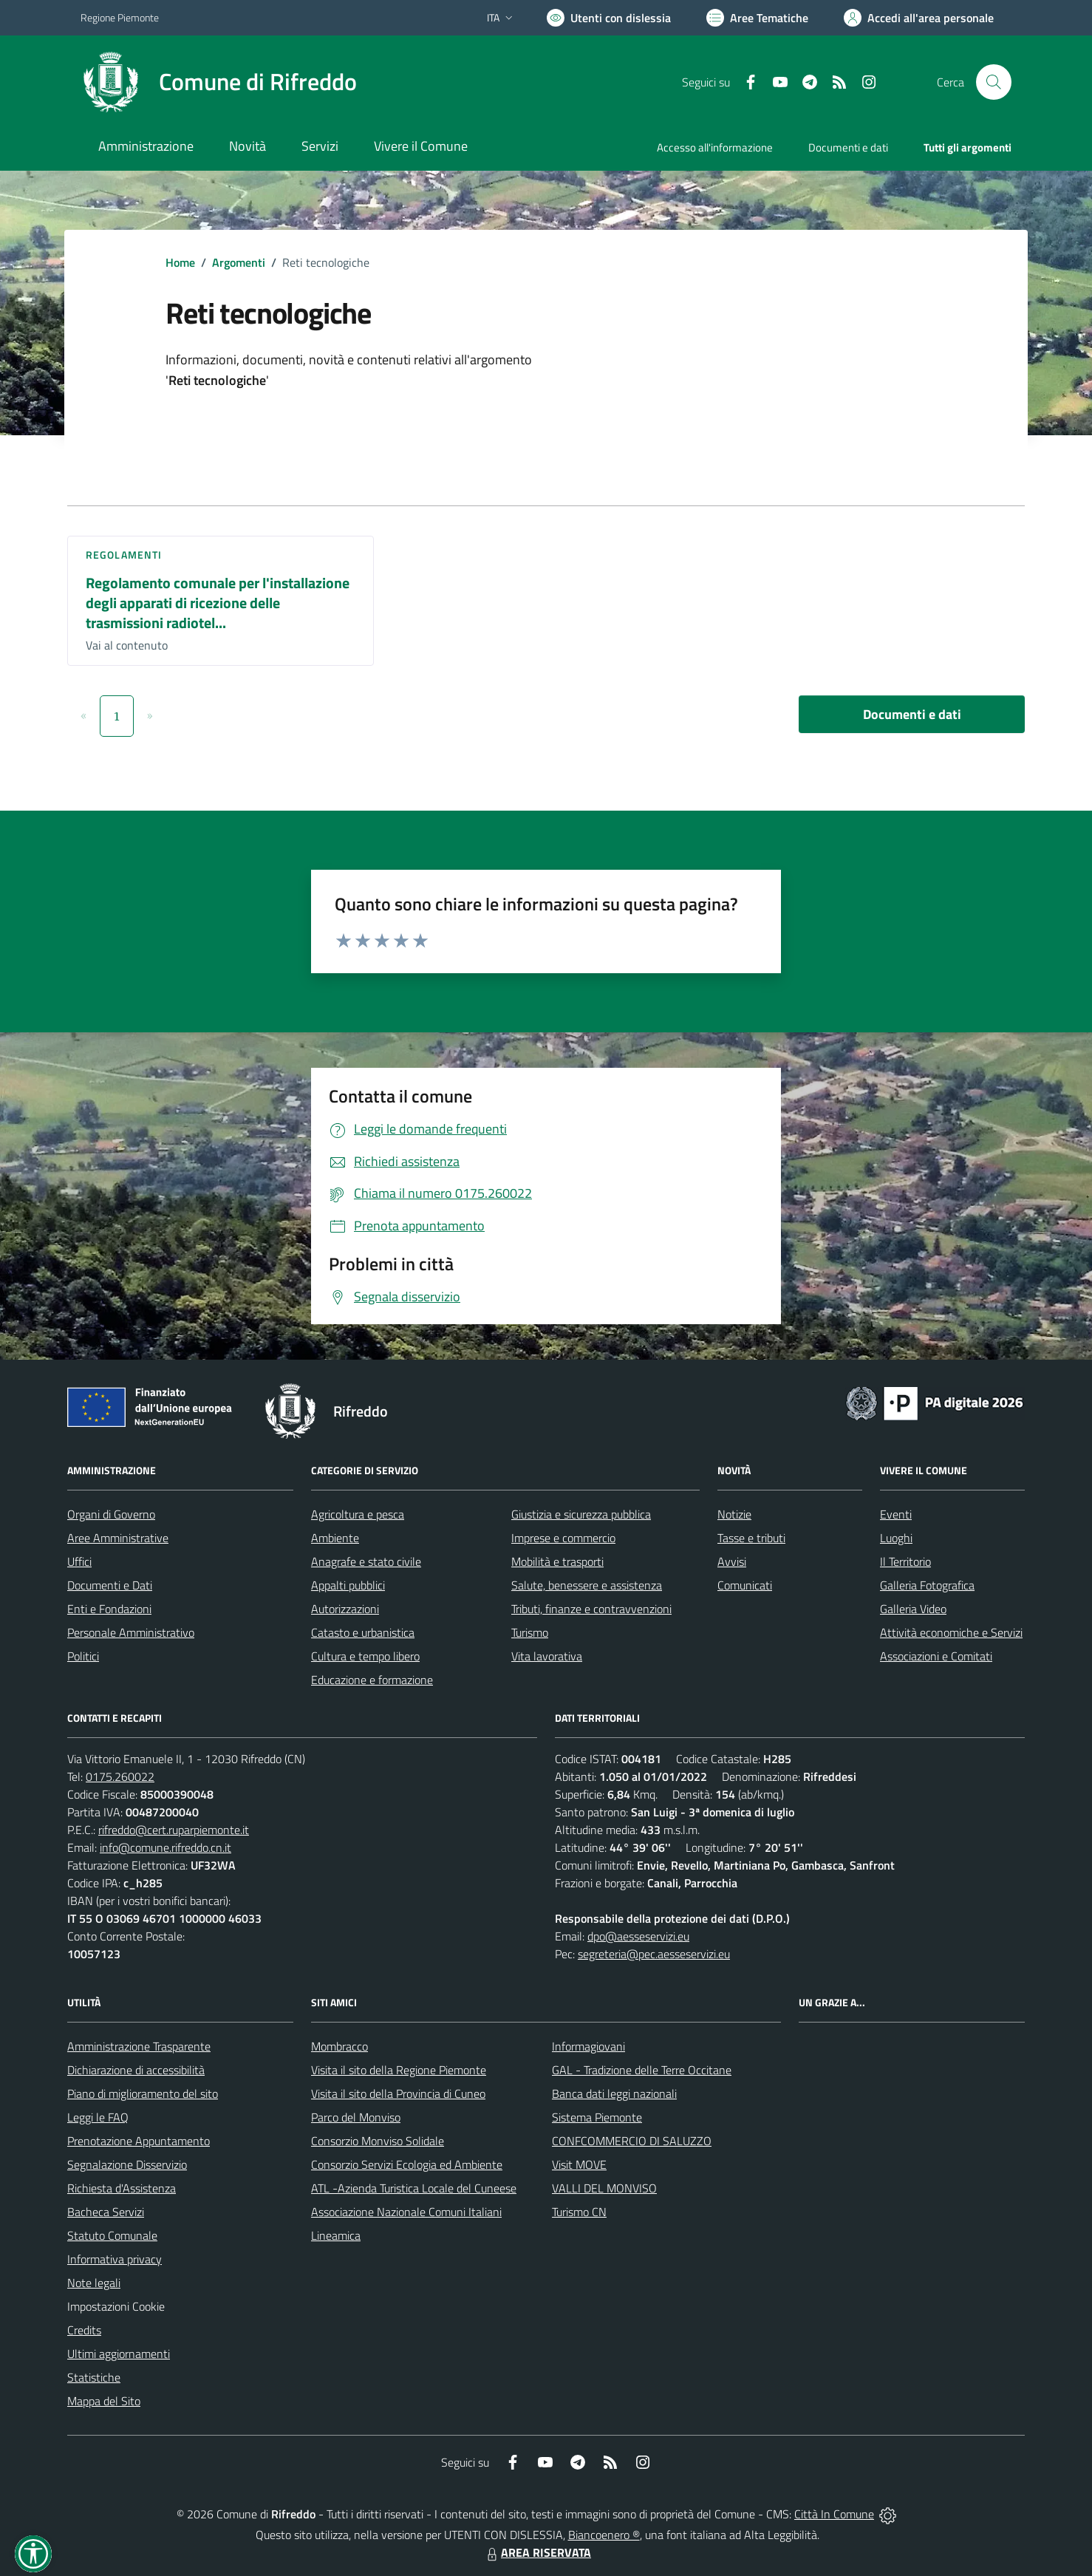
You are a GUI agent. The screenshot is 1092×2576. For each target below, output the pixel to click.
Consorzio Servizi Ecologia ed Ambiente (406, 2164)
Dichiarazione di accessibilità (136, 2070)
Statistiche (93, 2377)
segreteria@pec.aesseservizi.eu (654, 1954)
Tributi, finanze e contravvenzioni (591, 1609)
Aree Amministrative (117, 1538)
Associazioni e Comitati (936, 1656)
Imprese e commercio (563, 1538)
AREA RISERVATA (537, 2552)
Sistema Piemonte (597, 2117)
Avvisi (731, 1561)
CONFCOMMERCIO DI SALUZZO (631, 2141)
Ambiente (335, 1538)
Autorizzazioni (345, 1609)
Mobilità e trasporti (557, 1561)
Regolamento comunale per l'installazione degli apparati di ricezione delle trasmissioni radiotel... (217, 602)
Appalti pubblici (348, 1585)
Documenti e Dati (109, 1585)
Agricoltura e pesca (357, 1514)
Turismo (529, 1632)
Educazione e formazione (372, 1680)
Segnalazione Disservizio (127, 2164)
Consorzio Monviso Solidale (377, 2141)
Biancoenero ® (604, 2534)
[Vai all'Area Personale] (918, 17)
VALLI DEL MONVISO (604, 2188)
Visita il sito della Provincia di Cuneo (398, 2093)
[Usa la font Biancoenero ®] (609, 17)
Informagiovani (588, 2046)
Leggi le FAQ (98, 2117)
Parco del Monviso (355, 2117)
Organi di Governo (111, 1514)
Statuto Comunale (112, 2235)
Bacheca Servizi (105, 2212)
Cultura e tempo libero (365, 1656)
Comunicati (744, 1585)
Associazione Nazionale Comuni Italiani (406, 2212)
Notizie (734, 1514)
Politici (83, 1656)
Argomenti (238, 262)
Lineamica (336, 2235)
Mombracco (339, 2046)
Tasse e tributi (751, 1538)
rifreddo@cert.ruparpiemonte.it (173, 1830)
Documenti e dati (912, 714)
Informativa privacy (114, 2259)
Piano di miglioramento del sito (142, 2093)
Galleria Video (913, 1609)
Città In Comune (834, 2514)
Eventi (896, 1514)
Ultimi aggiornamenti (118, 2353)
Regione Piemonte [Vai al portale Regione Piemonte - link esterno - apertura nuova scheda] (120, 17)
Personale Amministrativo (130, 1632)
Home (180, 262)
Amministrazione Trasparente (139, 2046)
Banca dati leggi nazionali (614, 2093)
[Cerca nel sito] (993, 82)
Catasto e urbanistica (362, 1632)
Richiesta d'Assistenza (121, 2188)
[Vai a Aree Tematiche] (757, 17)
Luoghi (896, 1538)
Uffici (79, 1561)
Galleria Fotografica (927, 1585)
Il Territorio (905, 1561)
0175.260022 (120, 1776)
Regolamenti (124, 554)
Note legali (93, 2283)
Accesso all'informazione (715, 147)
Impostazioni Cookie (116, 2306)
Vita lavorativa (546, 1656)
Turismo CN (579, 2212)
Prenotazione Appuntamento (138, 2141)
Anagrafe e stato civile (366, 1561)
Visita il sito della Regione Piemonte (398, 2070)
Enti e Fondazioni (109, 1609)
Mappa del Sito (103, 2401)
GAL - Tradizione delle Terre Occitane (641, 2070)
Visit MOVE (579, 2164)
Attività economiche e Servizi (951, 1632)
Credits (84, 2330)
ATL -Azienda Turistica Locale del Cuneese (413, 2188)
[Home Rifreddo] (219, 82)
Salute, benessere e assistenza (586, 1585)
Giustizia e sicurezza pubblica (581, 1514)
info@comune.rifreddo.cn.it (165, 1847)
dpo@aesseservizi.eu (638, 1936)
